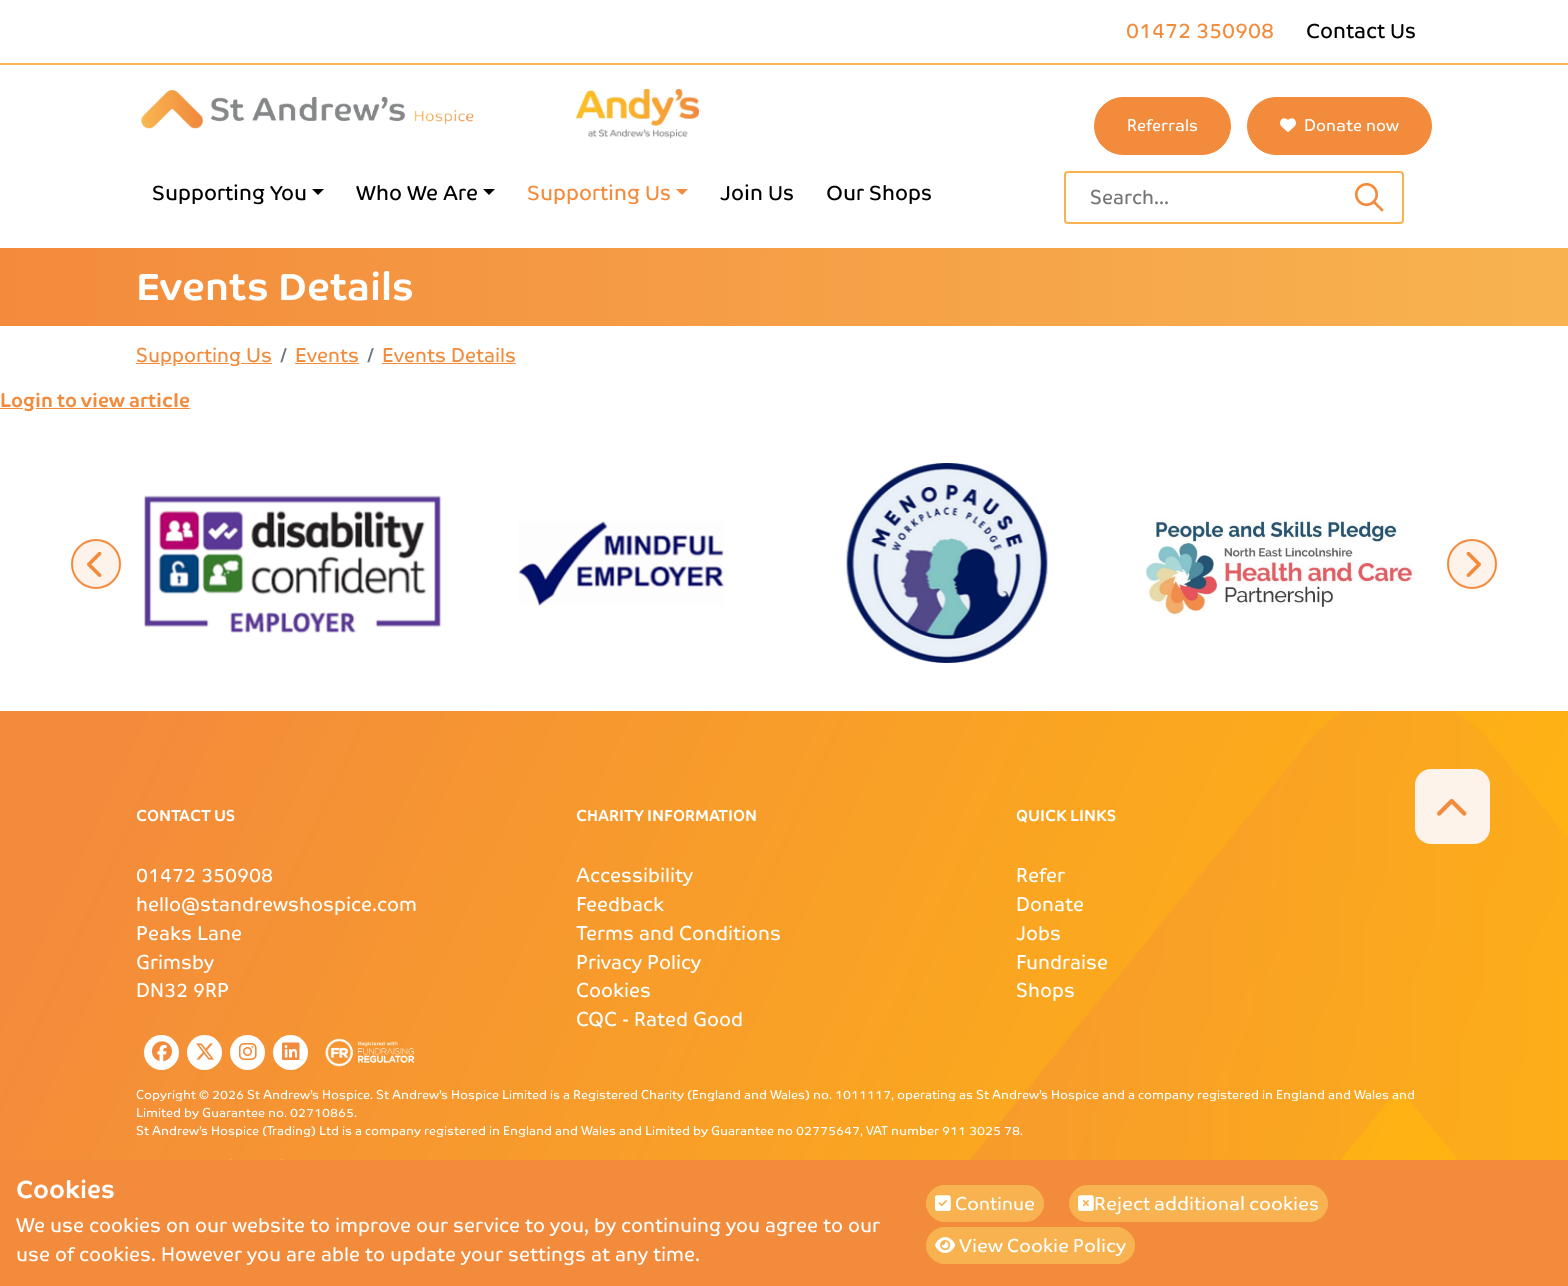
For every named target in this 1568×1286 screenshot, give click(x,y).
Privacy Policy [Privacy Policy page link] (638, 962)
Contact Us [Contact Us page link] (1361, 31)
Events (327, 355)
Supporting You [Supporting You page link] (229, 193)
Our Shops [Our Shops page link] (879, 193)
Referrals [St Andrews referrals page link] (1162, 125)
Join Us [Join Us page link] (757, 193)
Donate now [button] (1339, 125)
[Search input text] (1369, 197)
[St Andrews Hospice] (307, 107)
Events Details (449, 355)
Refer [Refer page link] (1040, 875)
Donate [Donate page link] (1050, 904)
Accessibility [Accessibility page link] (634, 875)
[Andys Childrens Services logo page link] (637, 111)
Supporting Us (204, 355)
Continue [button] (985, 1203)
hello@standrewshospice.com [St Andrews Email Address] (276, 904)
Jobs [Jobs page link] (1038, 933)
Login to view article (95, 400)
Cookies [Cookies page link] (613, 990)
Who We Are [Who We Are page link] (417, 193)
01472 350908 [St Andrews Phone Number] (204, 875)
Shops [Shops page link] (1045, 990)
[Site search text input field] (1213, 197)
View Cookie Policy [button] (1030, 1245)
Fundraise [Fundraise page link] (1062, 962)
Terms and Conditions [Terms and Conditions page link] (678, 933)
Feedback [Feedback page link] (620, 904)
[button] (294, 561)
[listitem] (157, 1052)
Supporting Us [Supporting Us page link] (599, 193)
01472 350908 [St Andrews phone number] (1200, 31)
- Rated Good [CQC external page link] (659, 1019)
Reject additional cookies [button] (1198, 1203)
